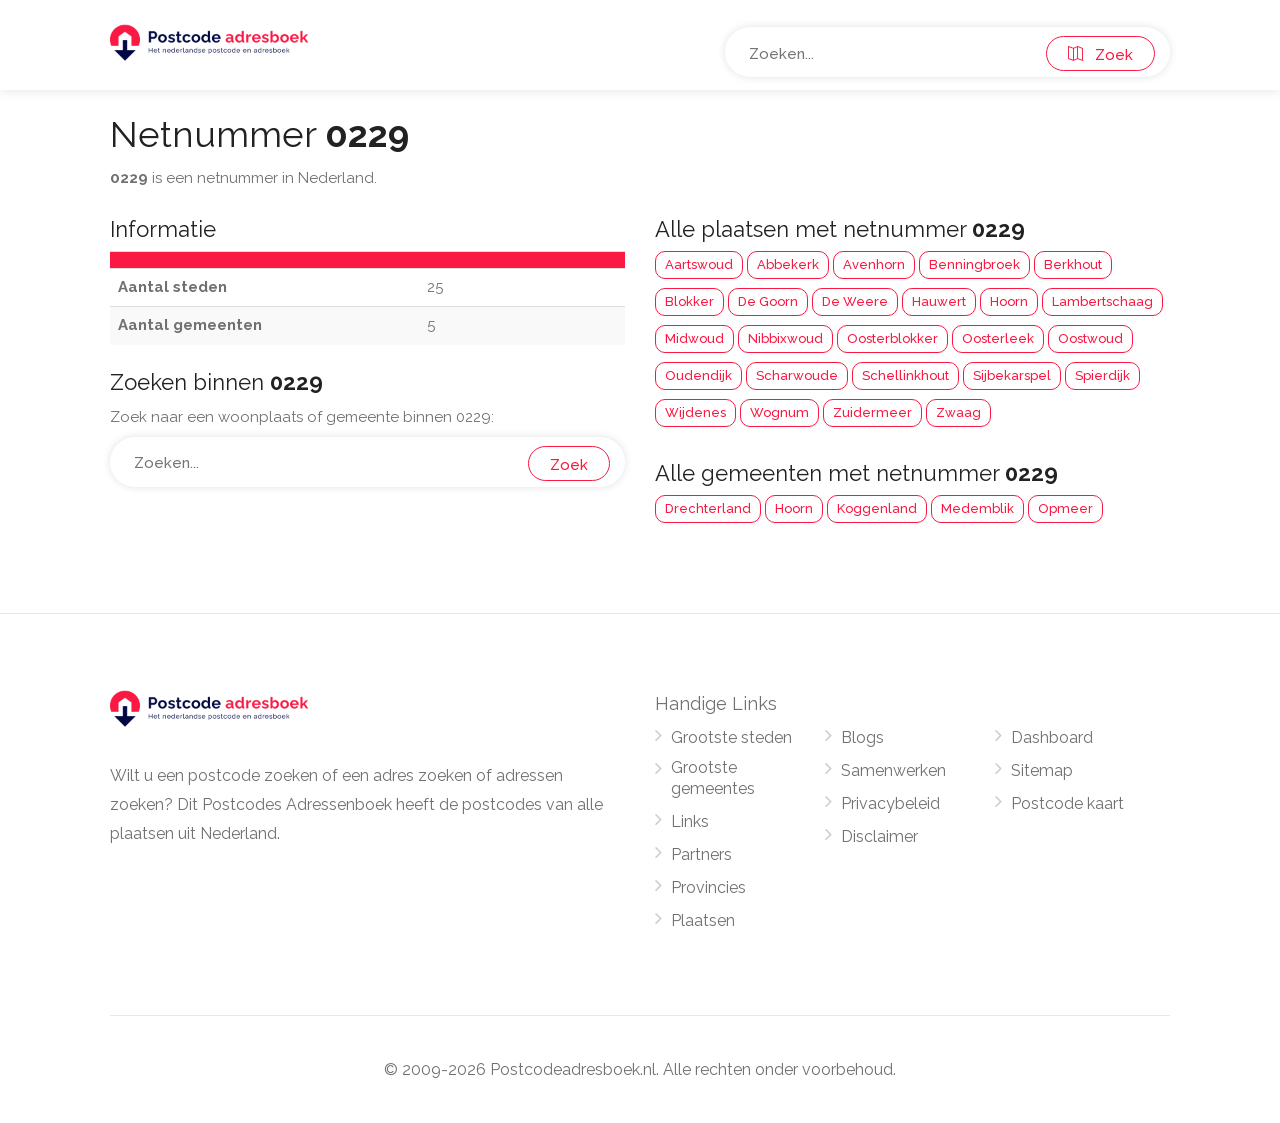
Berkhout (1073, 264)
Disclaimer (879, 836)
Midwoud (694, 338)
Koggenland (877, 508)
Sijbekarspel (1012, 375)
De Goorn (768, 301)
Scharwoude (797, 375)
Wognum (779, 412)
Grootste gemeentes (713, 778)
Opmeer (1065, 508)
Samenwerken (893, 770)
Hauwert (939, 301)
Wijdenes (695, 412)
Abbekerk (788, 264)
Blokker (689, 301)
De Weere (855, 301)
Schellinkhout (905, 375)
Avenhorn (874, 264)
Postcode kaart (1067, 803)
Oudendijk (698, 375)
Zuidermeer (872, 412)
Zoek (1100, 55)
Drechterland (708, 508)
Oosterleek (998, 338)
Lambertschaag (1102, 301)
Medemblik (977, 508)
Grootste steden (731, 737)
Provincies (708, 887)
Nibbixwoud (785, 338)
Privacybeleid (890, 803)
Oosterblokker (892, 338)
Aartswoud (699, 264)
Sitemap (1042, 770)
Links (690, 821)
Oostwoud (1090, 338)
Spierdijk (1102, 375)
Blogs (862, 737)
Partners (701, 854)
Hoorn (1009, 301)
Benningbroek (974, 264)
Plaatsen (703, 920)
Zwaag (958, 412)
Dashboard (1052, 737)
